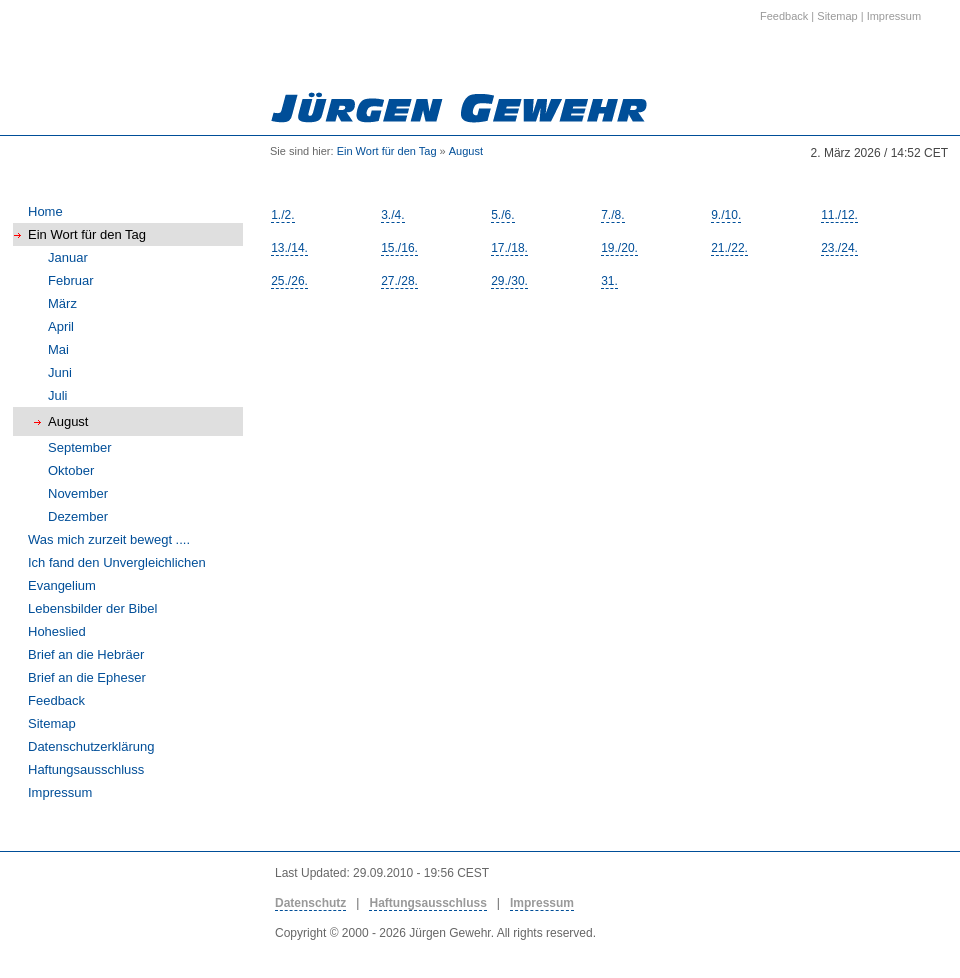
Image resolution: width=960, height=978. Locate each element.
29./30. (509, 281)
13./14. (289, 248)
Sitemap (52, 723)
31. (609, 281)
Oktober (71, 470)
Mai (58, 349)
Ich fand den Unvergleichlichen (117, 562)
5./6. (502, 215)
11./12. (839, 215)
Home (45, 211)
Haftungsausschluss (86, 769)
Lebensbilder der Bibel (92, 608)
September (80, 447)
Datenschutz (310, 903)
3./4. (392, 215)
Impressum (60, 792)
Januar (68, 257)
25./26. (289, 281)
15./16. (399, 248)
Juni (60, 372)
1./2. (282, 215)
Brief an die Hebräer (86, 654)
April (61, 326)
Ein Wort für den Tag (387, 151)
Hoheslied (57, 631)
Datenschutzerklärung (91, 746)
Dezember (78, 516)
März (62, 303)
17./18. (509, 248)
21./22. (729, 248)
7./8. (612, 215)
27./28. (399, 281)
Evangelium (62, 585)
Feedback (56, 700)
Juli (58, 395)
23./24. (839, 248)
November (78, 493)
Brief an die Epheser (87, 677)
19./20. (619, 248)
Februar (71, 280)
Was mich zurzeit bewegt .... (109, 539)
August (466, 151)
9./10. (726, 215)
